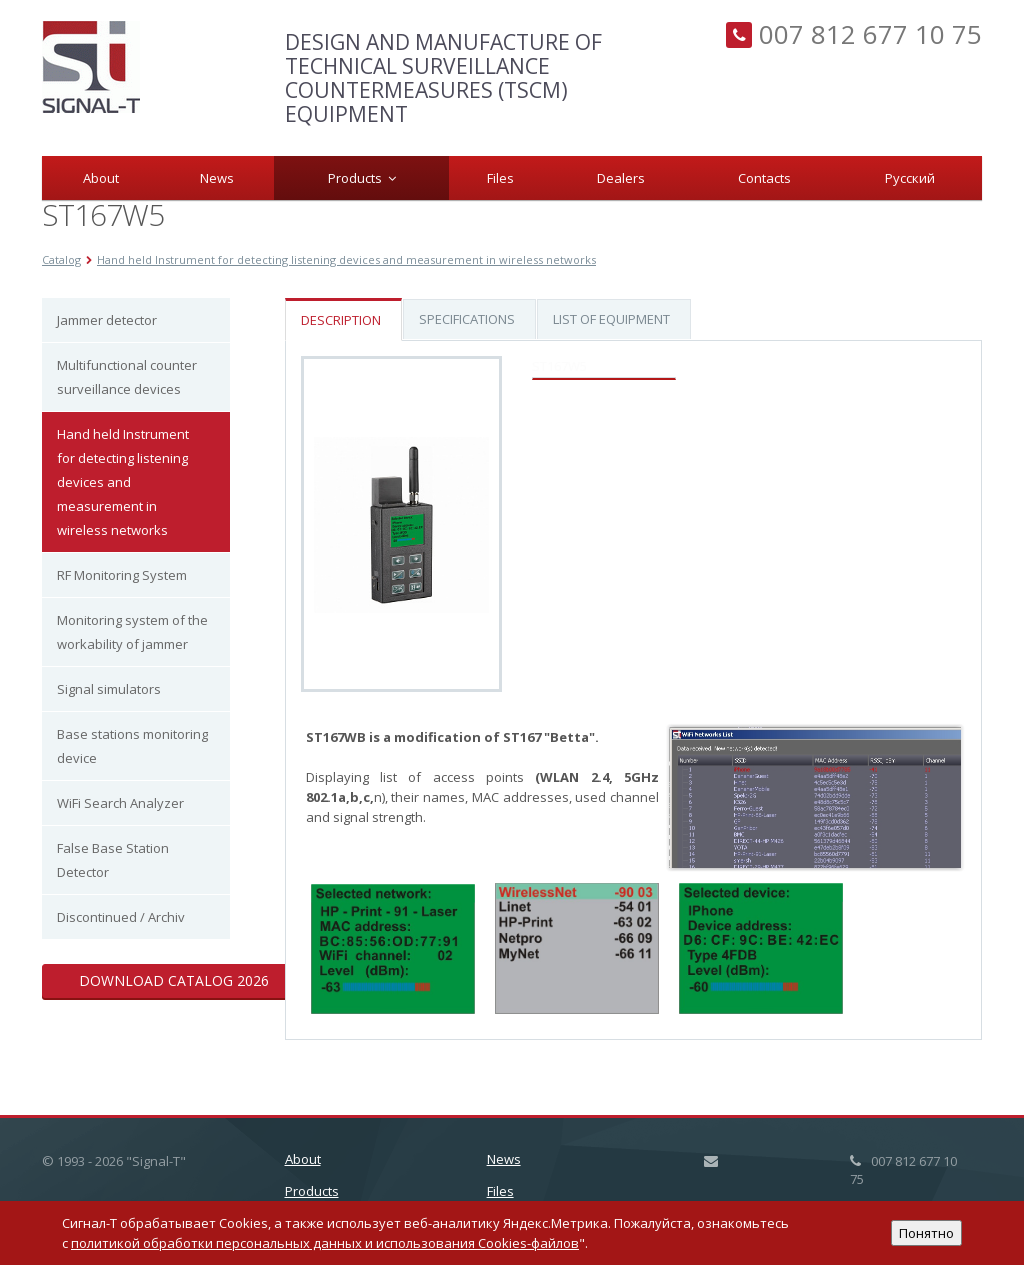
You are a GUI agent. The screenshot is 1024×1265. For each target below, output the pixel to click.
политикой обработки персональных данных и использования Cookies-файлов (325, 1243)
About (101, 178)
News (217, 178)
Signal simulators (109, 689)
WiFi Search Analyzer (120, 803)
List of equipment (611, 319)
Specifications (467, 319)
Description (341, 320)
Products (362, 178)
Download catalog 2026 (174, 980)
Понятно (926, 1233)
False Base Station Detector (113, 860)
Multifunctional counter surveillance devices (127, 377)
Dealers (621, 178)
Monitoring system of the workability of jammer (132, 632)
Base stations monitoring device (132, 746)
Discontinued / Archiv (121, 917)
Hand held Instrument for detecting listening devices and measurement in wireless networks (123, 482)
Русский (910, 178)
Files (500, 178)
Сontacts (764, 178)
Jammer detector (107, 320)
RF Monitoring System (122, 575)
